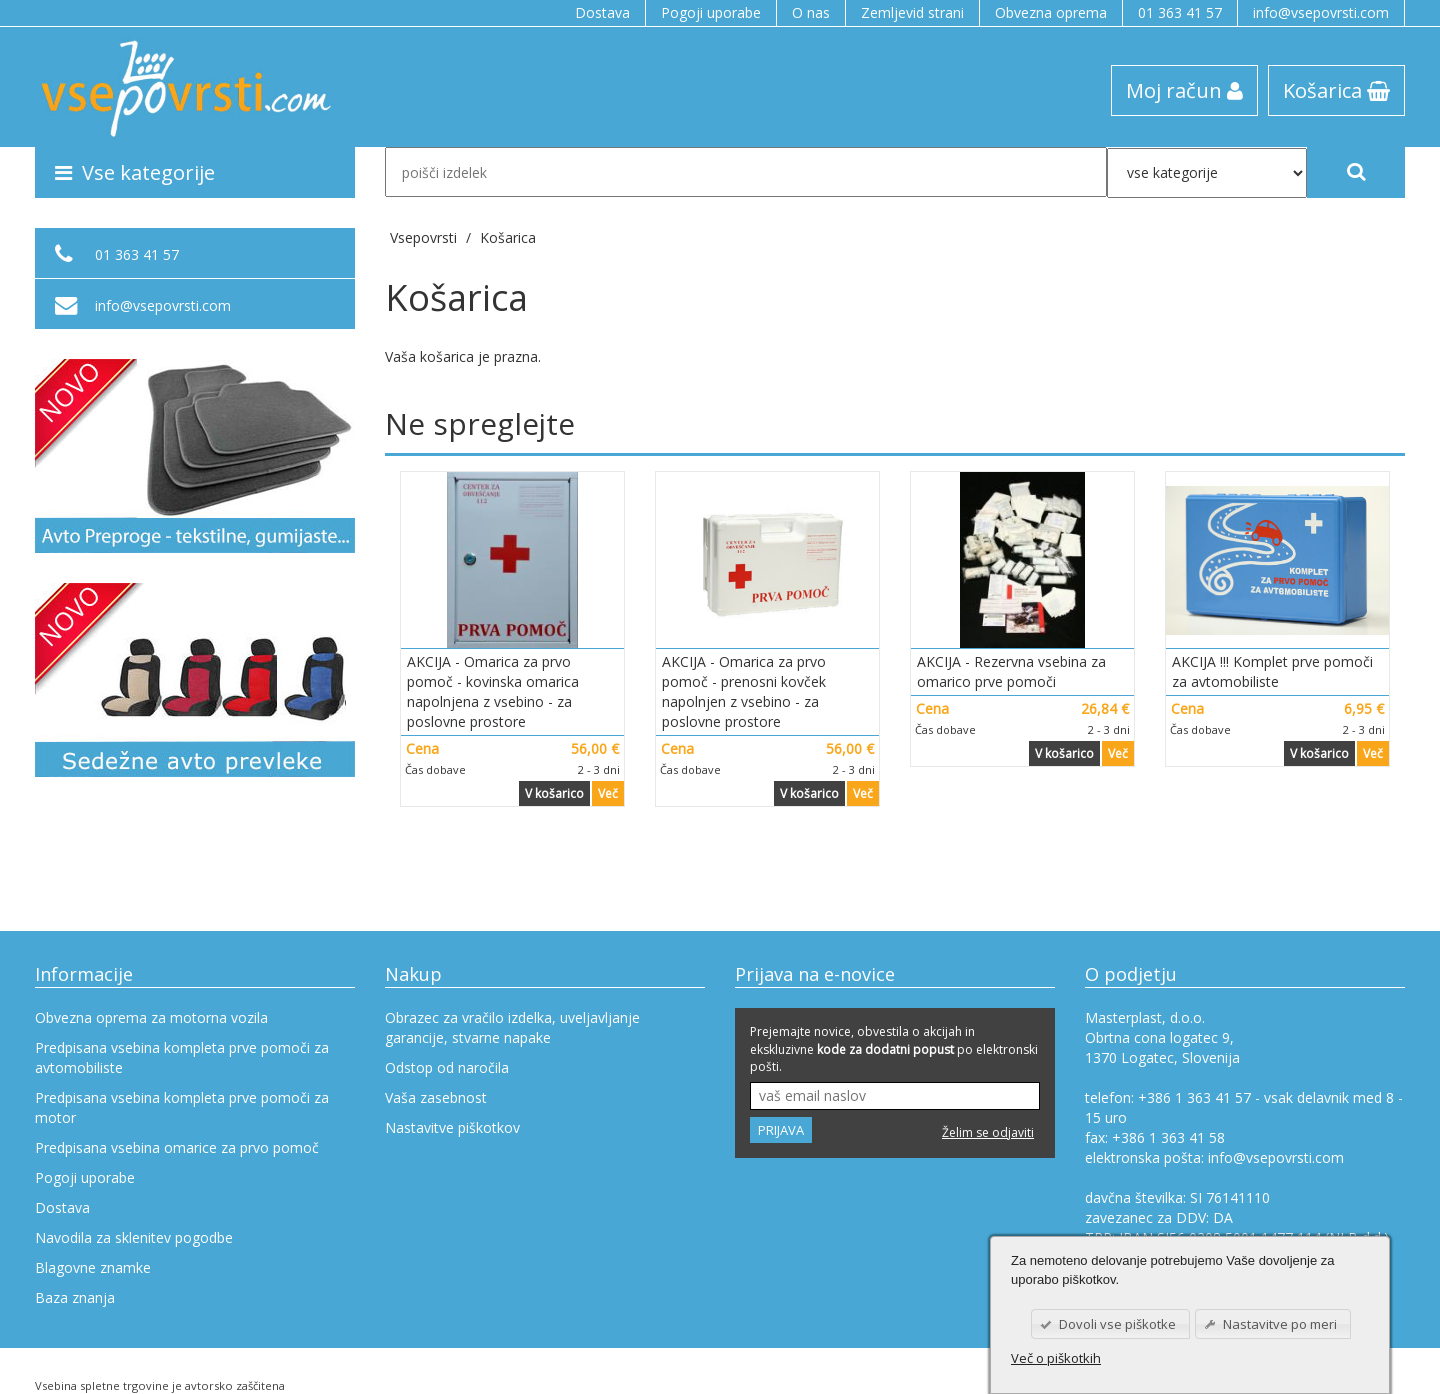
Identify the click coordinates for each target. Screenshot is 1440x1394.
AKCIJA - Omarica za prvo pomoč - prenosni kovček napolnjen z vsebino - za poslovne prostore (744, 691)
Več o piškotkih (1056, 1358)
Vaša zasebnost (436, 1097)
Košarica (1336, 90)
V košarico (554, 793)
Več (608, 793)
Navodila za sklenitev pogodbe (134, 1237)
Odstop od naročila (447, 1067)
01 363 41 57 (1180, 12)
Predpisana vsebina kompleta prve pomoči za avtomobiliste (182, 1057)
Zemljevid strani (912, 12)
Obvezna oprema (1051, 12)
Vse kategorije (135, 172)
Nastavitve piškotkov (452, 1127)
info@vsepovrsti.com (1321, 12)
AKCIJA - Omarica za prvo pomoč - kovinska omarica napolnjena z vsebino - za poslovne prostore (493, 691)
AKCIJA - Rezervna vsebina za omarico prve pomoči (1011, 671)
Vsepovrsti (425, 237)
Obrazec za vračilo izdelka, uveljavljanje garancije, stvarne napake (512, 1027)
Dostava (602, 12)
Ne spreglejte (480, 423)
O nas (811, 12)
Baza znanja (75, 1297)
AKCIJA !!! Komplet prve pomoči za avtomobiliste (1272, 671)
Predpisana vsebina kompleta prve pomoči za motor (182, 1107)
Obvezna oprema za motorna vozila (151, 1017)
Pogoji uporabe (711, 12)
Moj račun (1184, 90)
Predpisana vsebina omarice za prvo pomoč (177, 1147)
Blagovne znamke (93, 1267)
